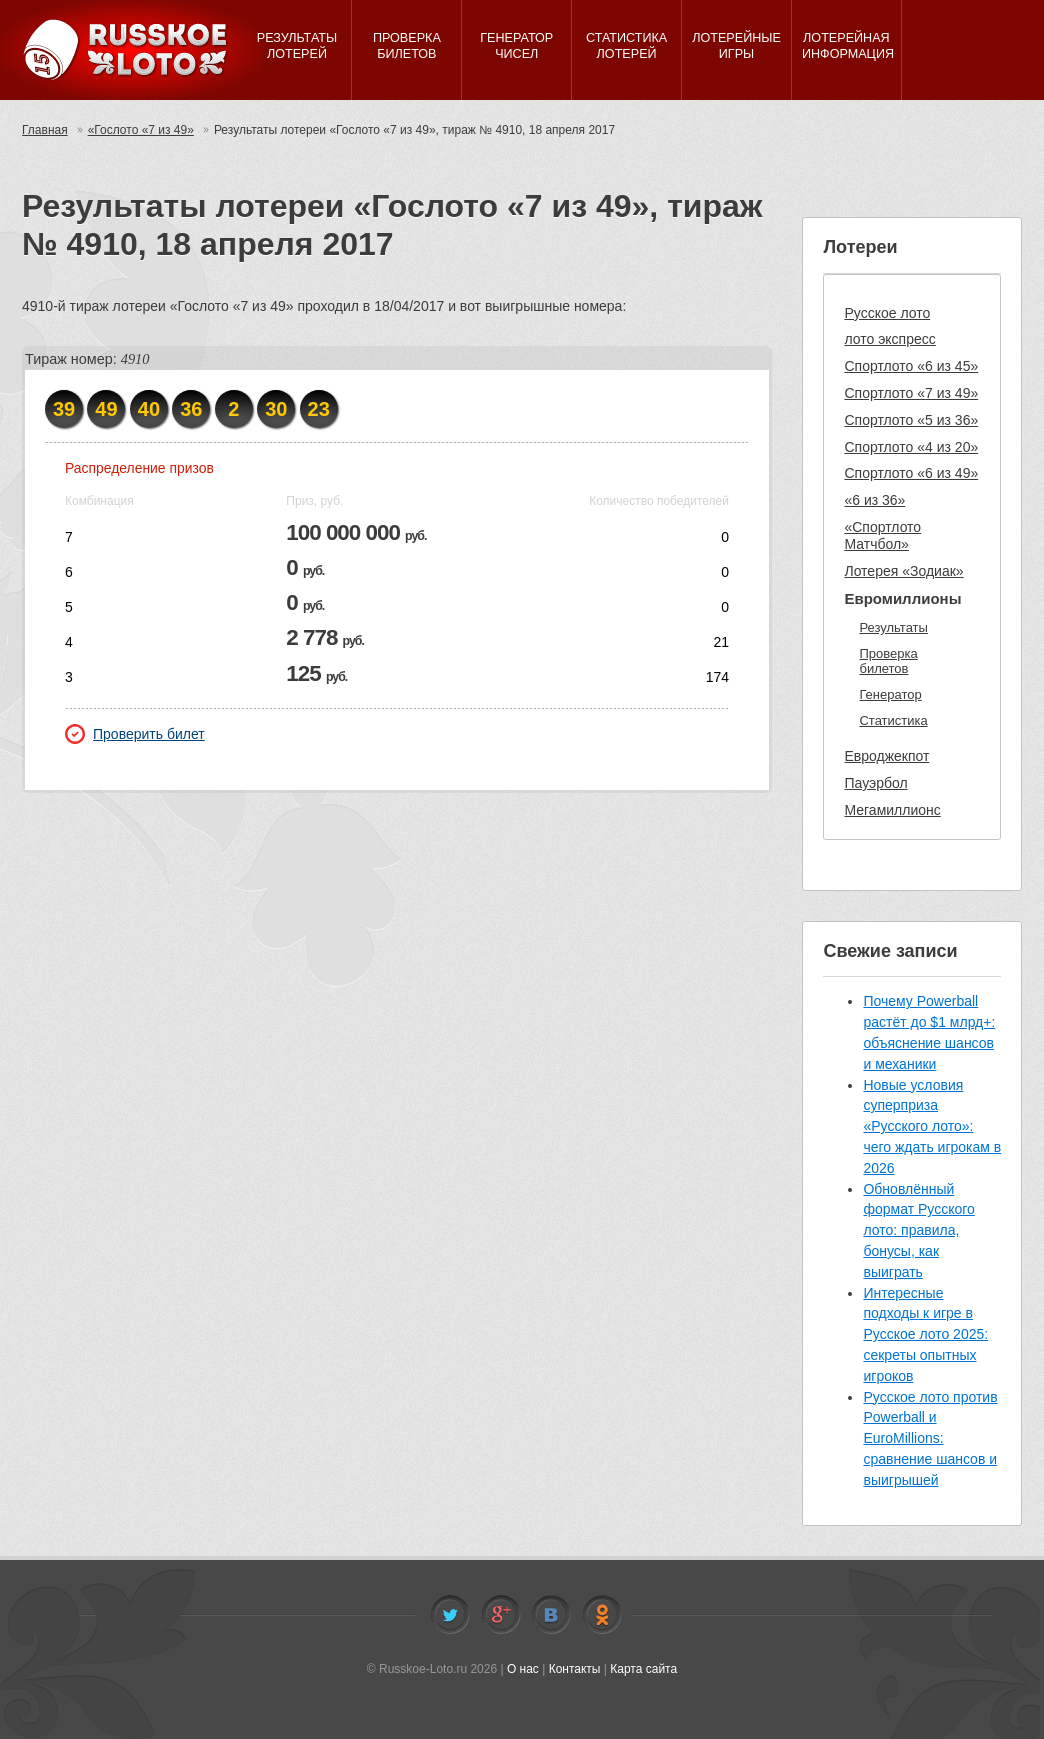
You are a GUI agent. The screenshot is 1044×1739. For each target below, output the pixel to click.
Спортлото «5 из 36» (911, 420)
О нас (523, 1669)
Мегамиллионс (892, 810)
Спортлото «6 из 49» (911, 473)
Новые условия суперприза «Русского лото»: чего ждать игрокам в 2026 (932, 1126)
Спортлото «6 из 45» (911, 366)
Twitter (450, 1615)
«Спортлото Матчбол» (882, 535)
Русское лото (887, 313)
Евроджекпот (886, 756)
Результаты (893, 627)
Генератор (890, 694)
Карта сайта (643, 1669)
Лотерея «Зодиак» (903, 571)
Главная (45, 130)
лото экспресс (889, 339)
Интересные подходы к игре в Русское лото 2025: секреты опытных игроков (925, 1334)
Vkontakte (551, 1615)
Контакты (575, 1669)
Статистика (893, 720)
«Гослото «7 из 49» (141, 130)
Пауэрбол (875, 783)
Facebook (501, 1615)
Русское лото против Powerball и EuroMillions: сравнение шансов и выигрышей (930, 1438)
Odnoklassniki (602, 1615)
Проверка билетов (888, 661)
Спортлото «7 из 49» (911, 393)
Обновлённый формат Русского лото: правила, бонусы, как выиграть (918, 1230)
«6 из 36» (874, 500)
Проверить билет (135, 734)
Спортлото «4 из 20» (911, 447)
